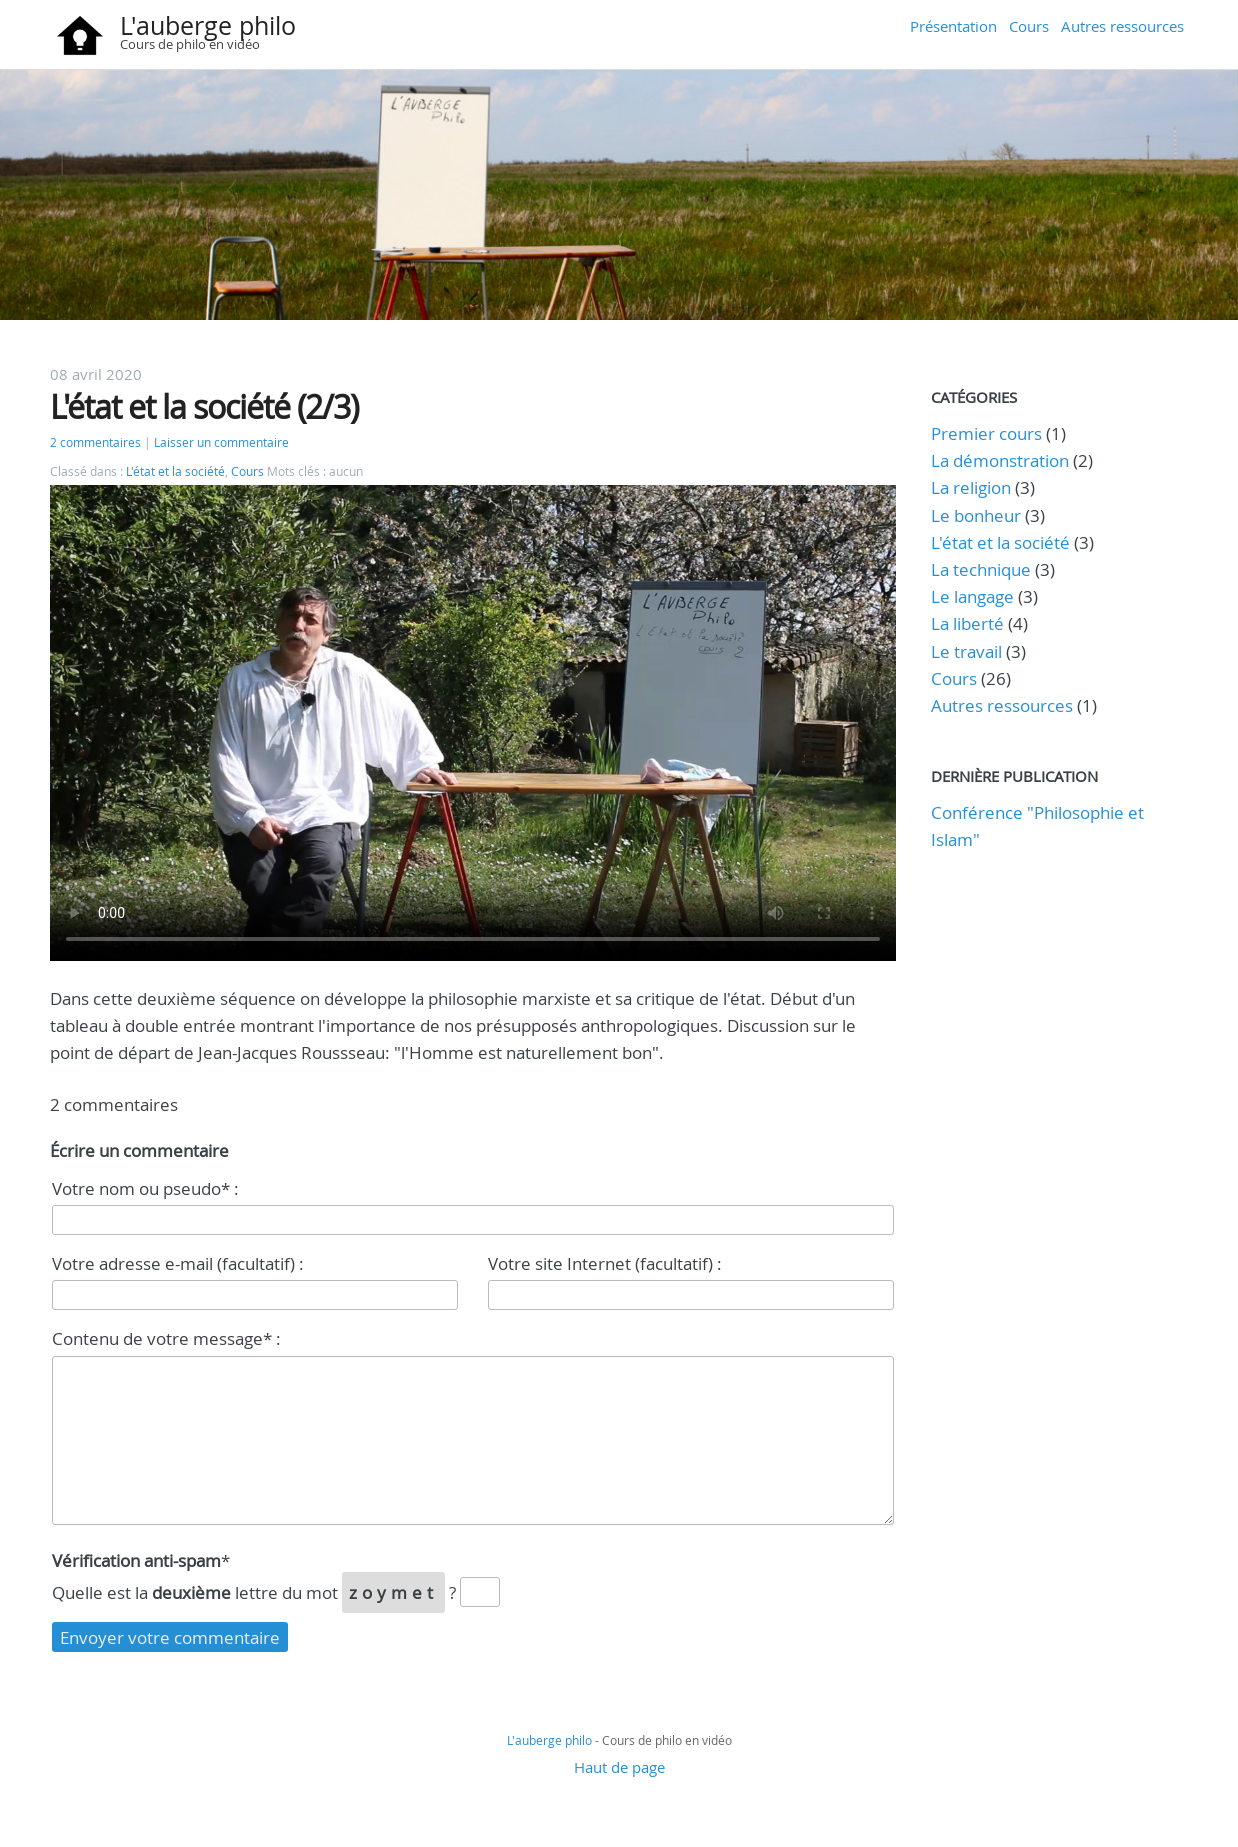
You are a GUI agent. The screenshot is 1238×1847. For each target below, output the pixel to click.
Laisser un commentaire (221, 442)
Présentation (953, 26)
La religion (971, 487)
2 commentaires (95, 442)
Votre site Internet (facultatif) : (605, 1263)
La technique (981, 569)
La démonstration (1000, 460)
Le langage (972, 596)
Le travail (966, 651)
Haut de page (619, 1767)
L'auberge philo (208, 25)
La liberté (967, 623)
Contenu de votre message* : (166, 1338)
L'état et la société (175, 471)
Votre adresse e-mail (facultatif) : (178, 1263)
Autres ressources (1122, 26)
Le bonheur (976, 515)
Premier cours (986, 433)
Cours (1029, 26)
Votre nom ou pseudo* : (145, 1188)
